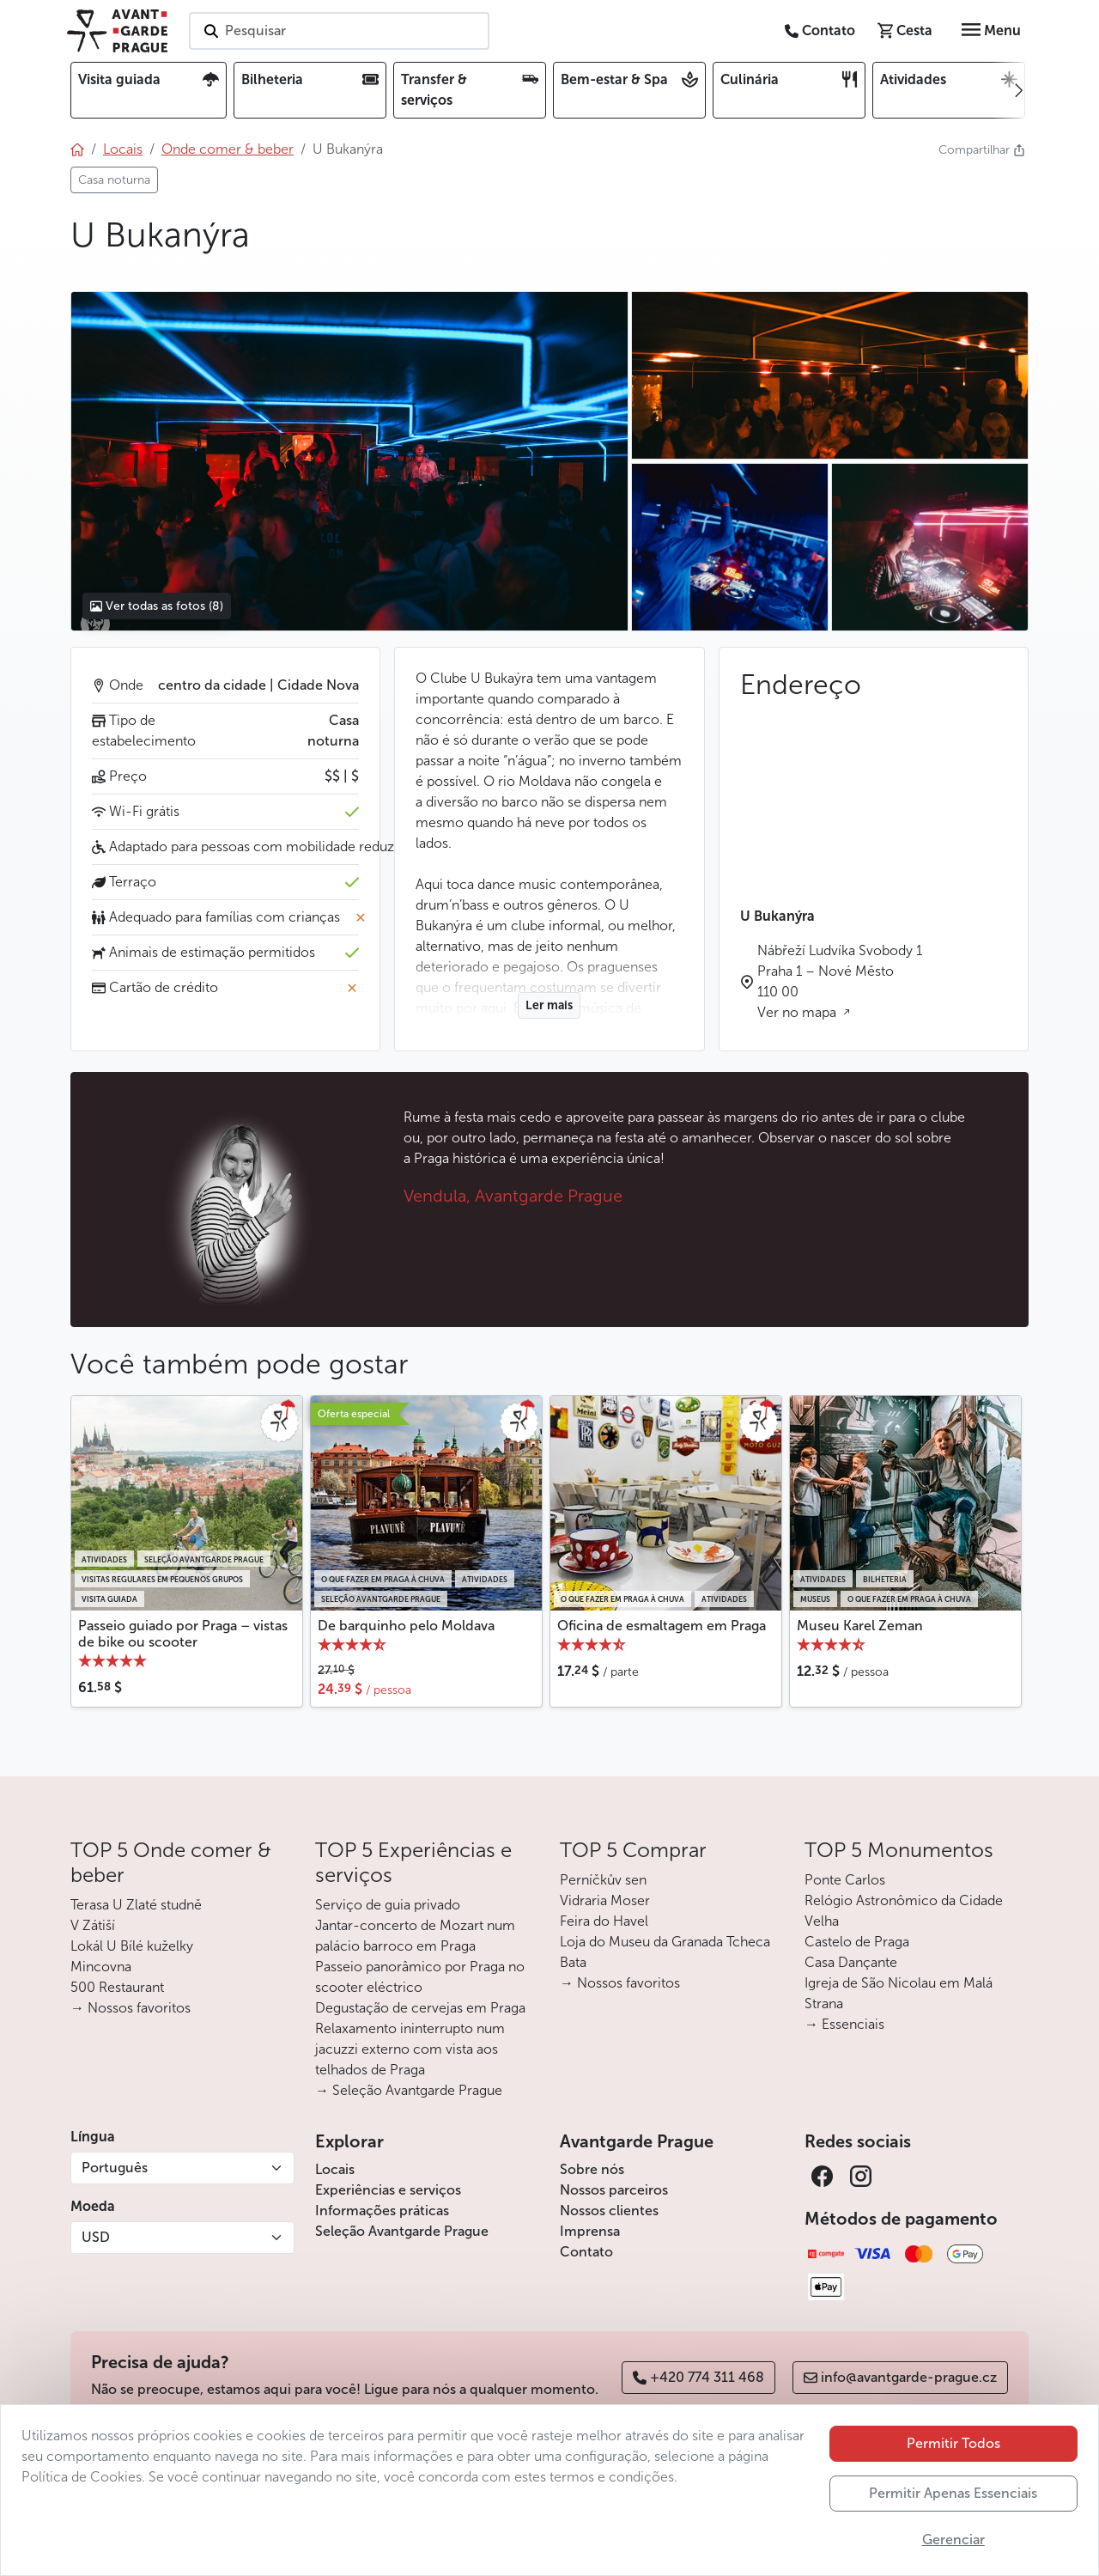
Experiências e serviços (388, 2190)
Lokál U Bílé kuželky (131, 1946)
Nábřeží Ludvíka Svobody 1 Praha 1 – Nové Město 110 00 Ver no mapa (839, 981)
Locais (335, 2169)
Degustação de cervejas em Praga (420, 2008)
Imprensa (590, 2231)
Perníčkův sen (603, 1880)
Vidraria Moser (605, 1900)
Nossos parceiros (614, 2190)
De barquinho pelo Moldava (406, 1625)
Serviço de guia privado (387, 1905)
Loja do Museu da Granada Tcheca (665, 1942)
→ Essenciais (844, 2024)
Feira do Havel (604, 1921)
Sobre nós (592, 2169)
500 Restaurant (117, 1987)
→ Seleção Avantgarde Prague (408, 2090)
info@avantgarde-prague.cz (900, 2377)
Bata (573, 1962)
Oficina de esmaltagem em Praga (661, 1625)
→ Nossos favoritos (130, 2008)
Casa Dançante (851, 1962)
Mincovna (100, 1966)
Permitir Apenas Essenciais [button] (953, 2493)
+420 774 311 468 (698, 2377)
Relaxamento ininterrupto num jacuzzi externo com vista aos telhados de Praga (410, 2049)
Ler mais (549, 1005)
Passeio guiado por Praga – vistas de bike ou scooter (183, 1633)
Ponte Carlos (845, 1880)
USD (96, 2237)
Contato (586, 2252)
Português (115, 2167)
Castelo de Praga (857, 1942)
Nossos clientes (609, 2210)
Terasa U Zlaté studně (136, 1905)
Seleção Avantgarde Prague (402, 2231)
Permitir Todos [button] (953, 2443)
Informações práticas (382, 2210)
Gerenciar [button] (953, 2539)
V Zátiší (92, 1925)
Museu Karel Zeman (860, 1625)
